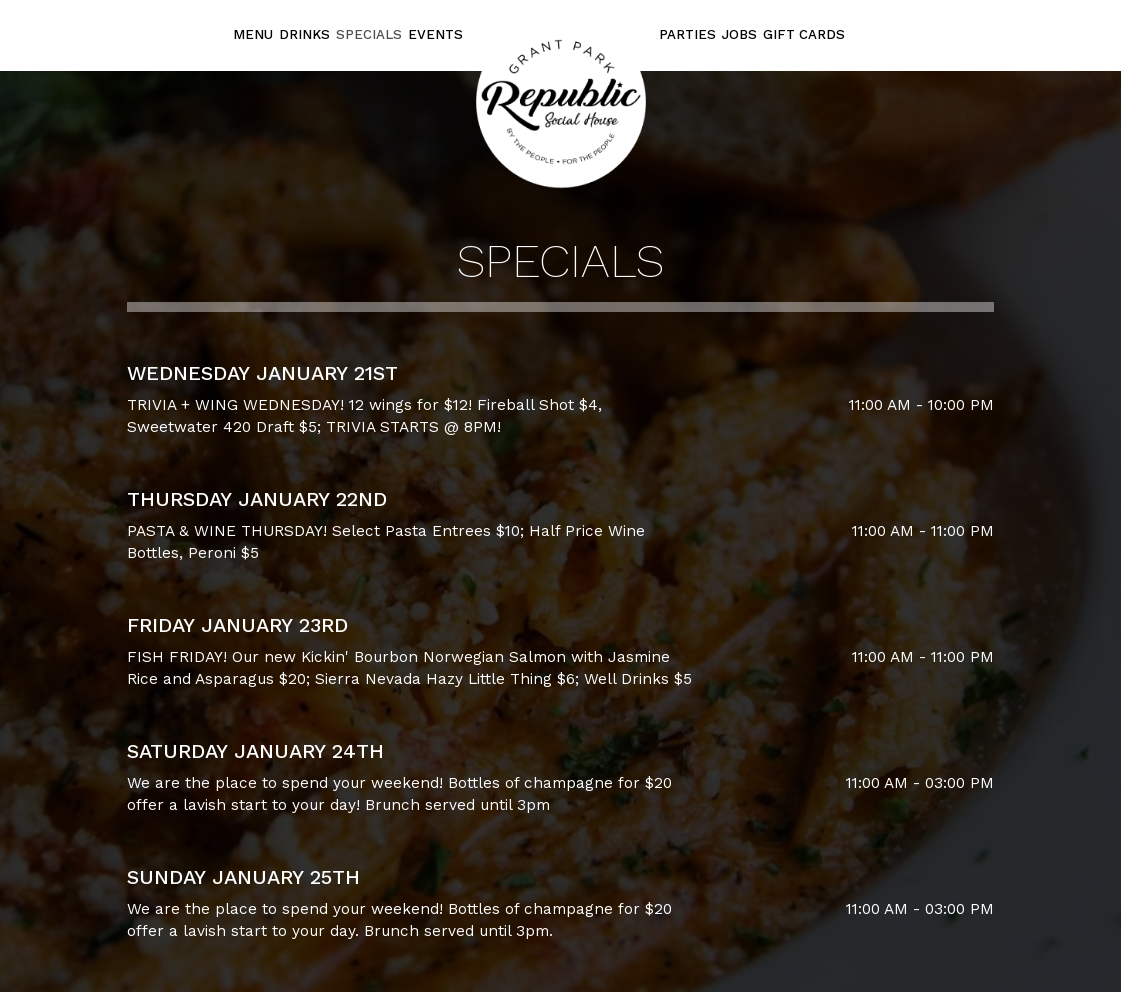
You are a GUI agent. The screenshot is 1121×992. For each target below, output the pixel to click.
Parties (687, 34)
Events (435, 34)
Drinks (304, 34)
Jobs (739, 34)
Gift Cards (804, 34)
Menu (253, 34)
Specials (369, 34)
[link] (561, 102)
